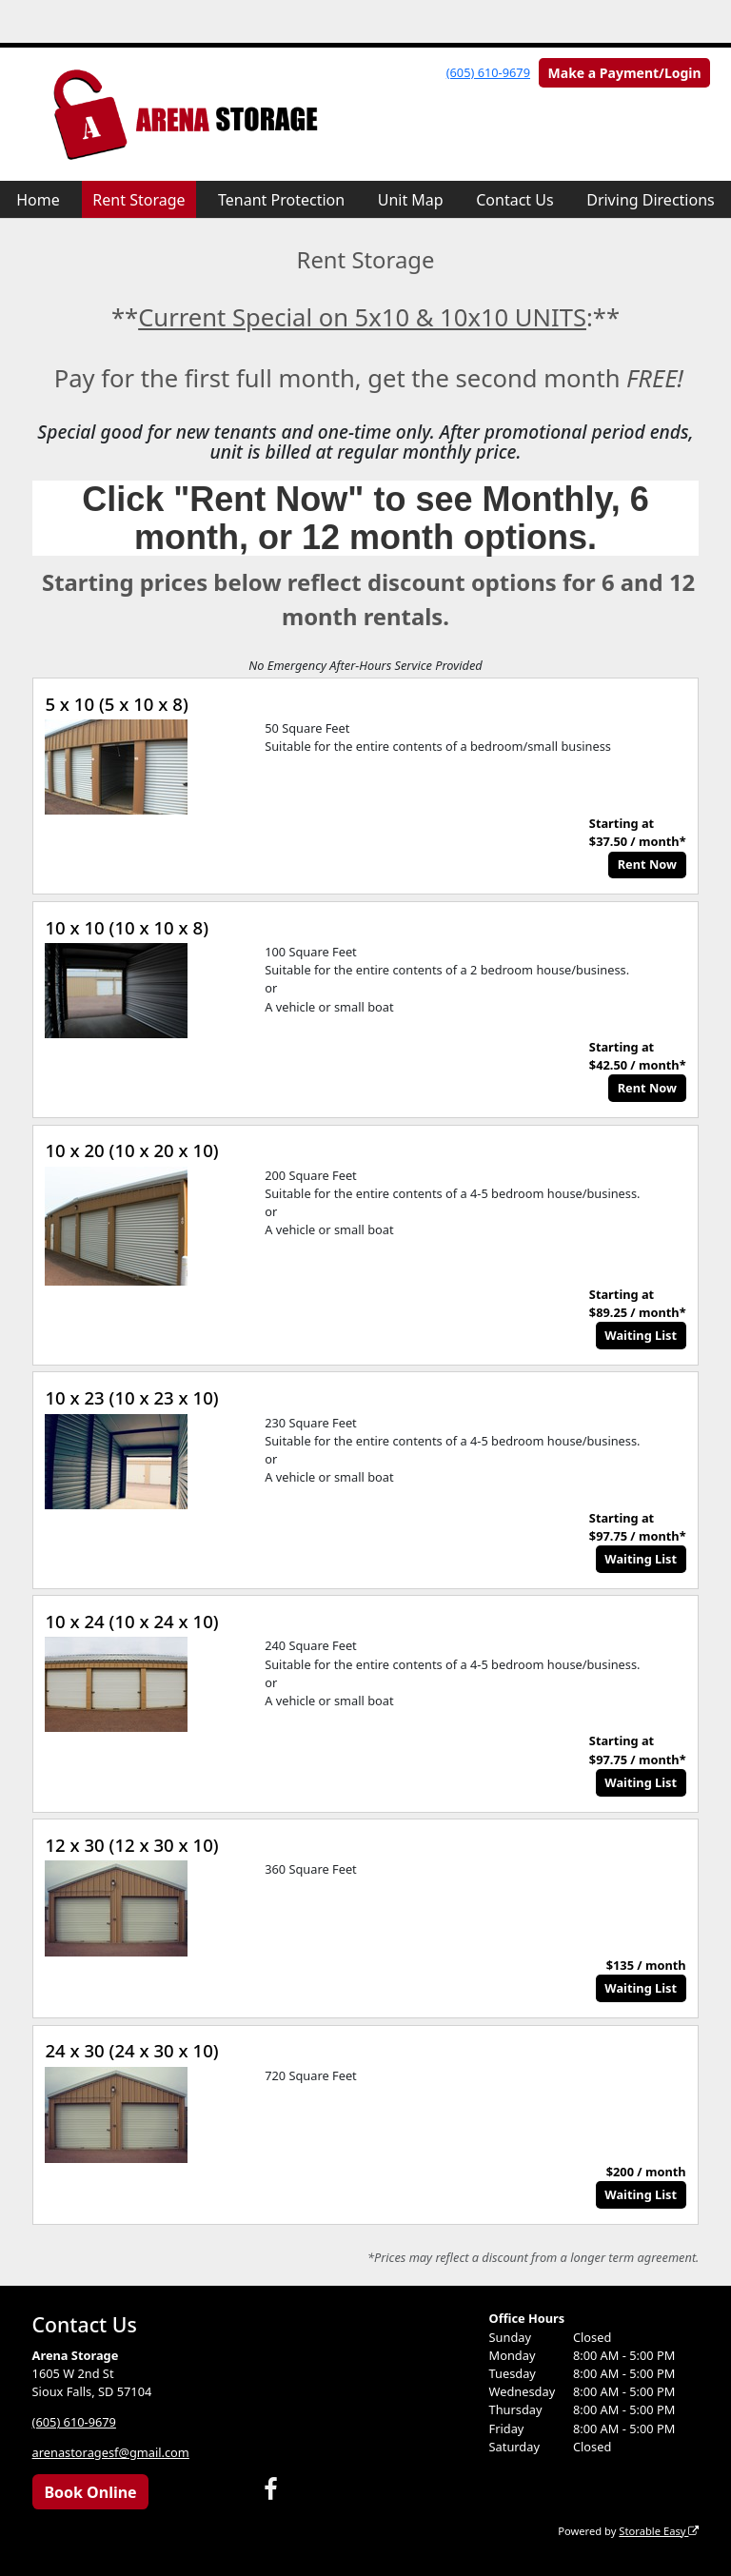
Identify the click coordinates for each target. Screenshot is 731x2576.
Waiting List (640, 1335)
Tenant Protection (281, 199)
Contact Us (514, 199)
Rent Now (647, 864)
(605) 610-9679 (488, 72)
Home (38, 199)
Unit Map (411, 199)
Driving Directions (650, 199)
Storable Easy (659, 2531)
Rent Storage (138, 199)
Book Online (90, 2492)
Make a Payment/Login (624, 73)
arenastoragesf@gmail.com (110, 2452)
